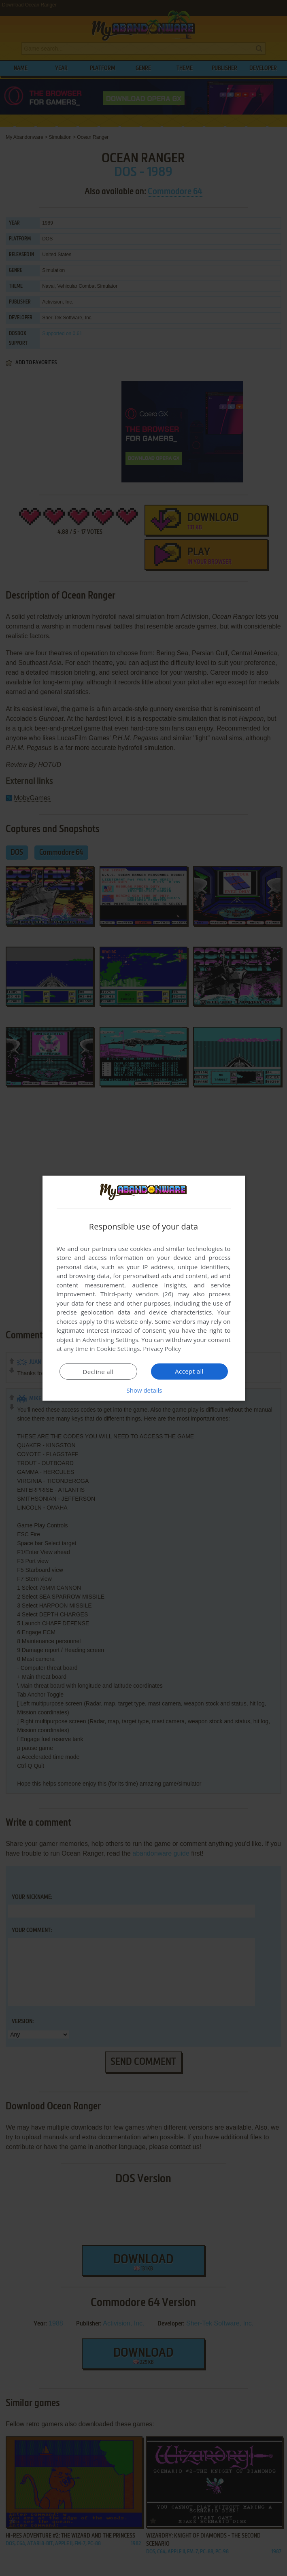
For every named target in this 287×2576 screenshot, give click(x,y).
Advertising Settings (110, 1340)
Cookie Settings (118, 1348)
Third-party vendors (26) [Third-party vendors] (136, 1294)
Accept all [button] (189, 1371)
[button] (143, 1390)
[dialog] (144, 1287)
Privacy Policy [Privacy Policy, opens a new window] (162, 1348)
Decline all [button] (98, 1372)
